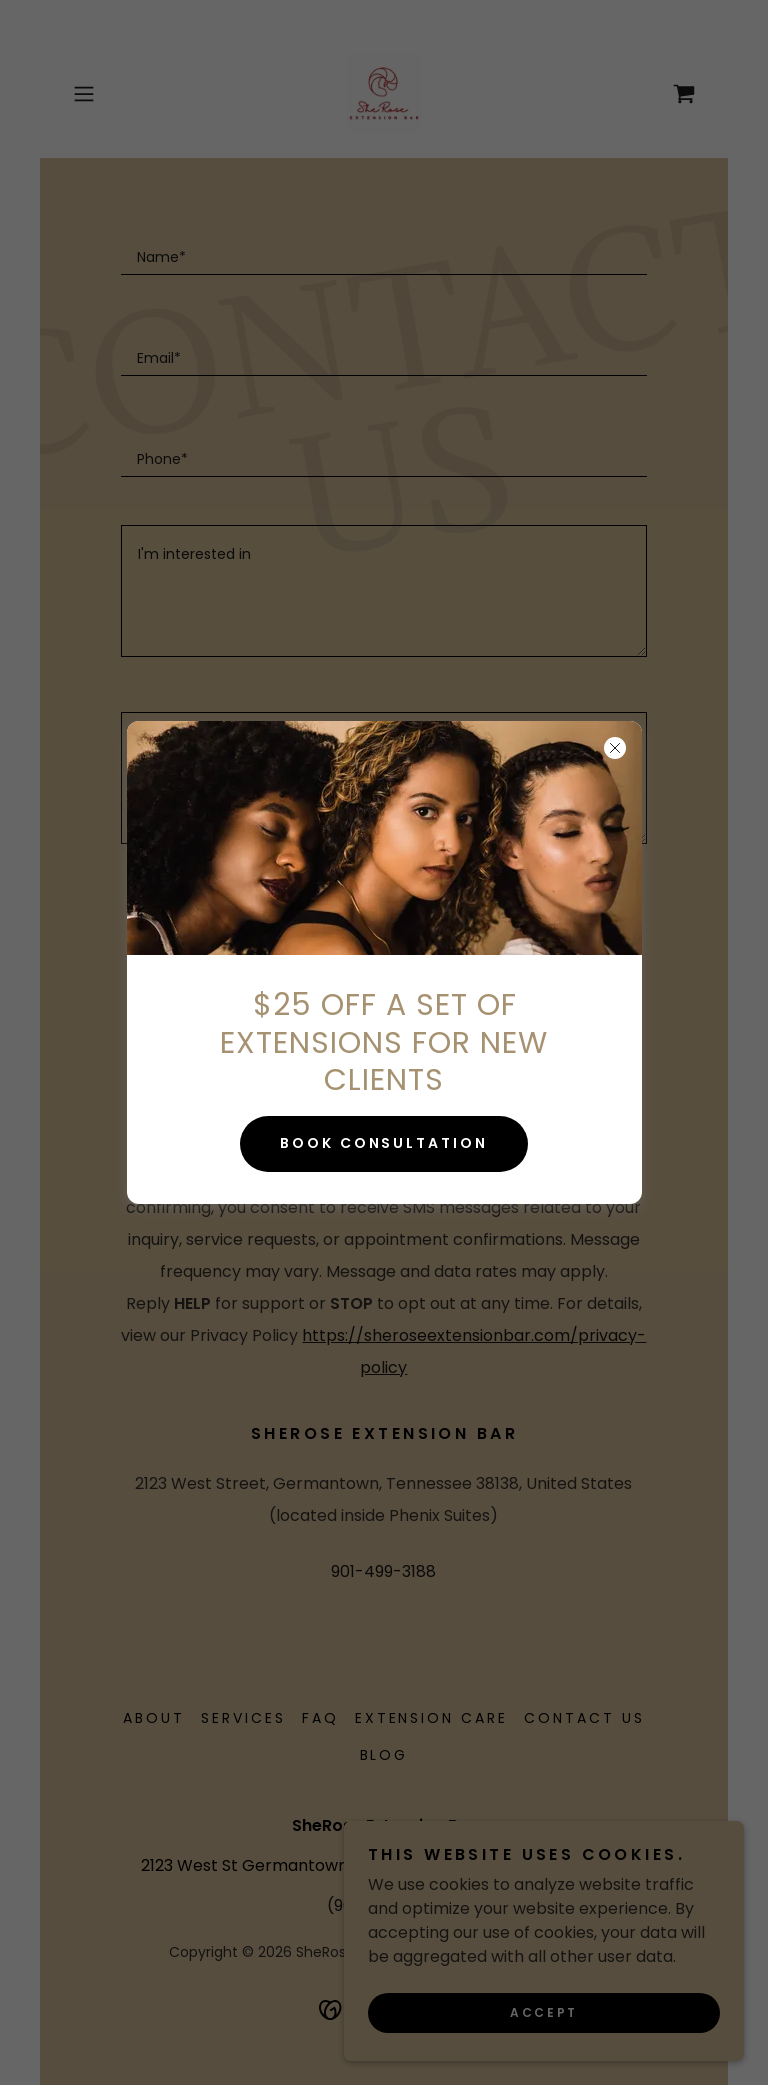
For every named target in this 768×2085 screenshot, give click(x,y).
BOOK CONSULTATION (384, 1143)
